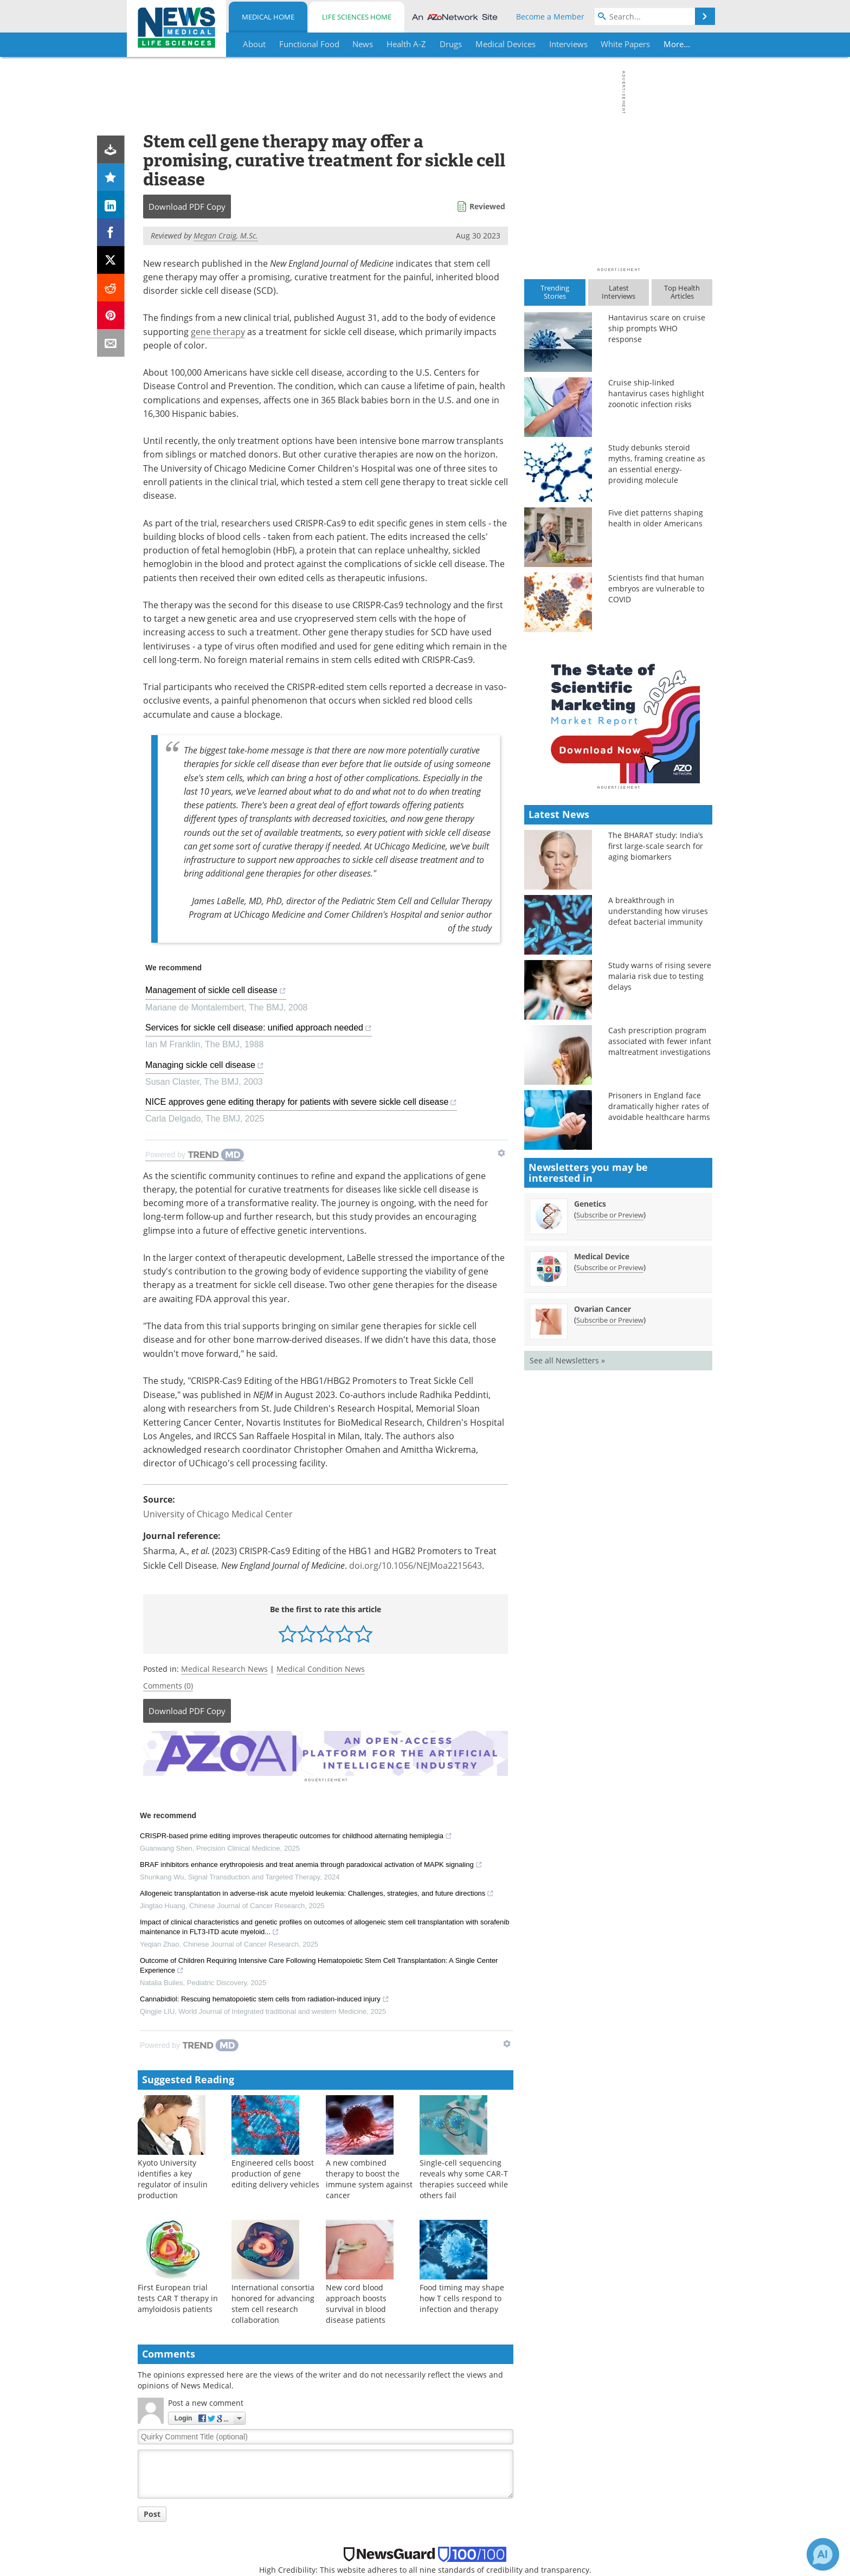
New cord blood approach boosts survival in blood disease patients (356, 2302)
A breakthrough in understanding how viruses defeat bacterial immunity (658, 1101)
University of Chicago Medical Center (218, 1514)
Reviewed (487, 206)
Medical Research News (224, 1669)
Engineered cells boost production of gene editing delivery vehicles (275, 2172)
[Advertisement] (325, 1752)
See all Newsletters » (567, 1550)
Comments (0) (168, 1685)
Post (152, 2512)
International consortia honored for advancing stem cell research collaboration (272, 2302)
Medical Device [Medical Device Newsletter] (601, 1446)
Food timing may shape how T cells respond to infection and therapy (462, 2297)
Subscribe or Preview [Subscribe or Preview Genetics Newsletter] (609, 1404)
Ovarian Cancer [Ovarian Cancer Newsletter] (602, 1498)
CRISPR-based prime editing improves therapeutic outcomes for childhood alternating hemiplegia (296, 1835)
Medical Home (268, 17)
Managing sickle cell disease (204, 1066)
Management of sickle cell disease (215, 992)
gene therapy (218, 332)
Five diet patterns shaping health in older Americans (655, 518)
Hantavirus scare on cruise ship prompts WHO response (656, 328)
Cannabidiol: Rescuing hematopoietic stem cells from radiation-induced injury (264, 1998)
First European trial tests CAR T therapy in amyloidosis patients (178, 2297)
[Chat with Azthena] (823, 2554)
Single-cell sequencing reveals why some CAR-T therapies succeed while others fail (464, 2177)
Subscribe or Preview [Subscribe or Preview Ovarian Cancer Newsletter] (609, 1510)
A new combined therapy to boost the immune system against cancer (369, 2177)
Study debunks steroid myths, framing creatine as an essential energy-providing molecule (656, 463)
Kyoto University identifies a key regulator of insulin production (173, 2177)
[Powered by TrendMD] (194, 1155)
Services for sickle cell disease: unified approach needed (258, 1029)
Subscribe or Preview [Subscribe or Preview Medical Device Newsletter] (609, 1457)
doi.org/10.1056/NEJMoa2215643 (415, 1566)
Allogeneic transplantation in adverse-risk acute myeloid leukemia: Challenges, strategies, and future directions (317, 1893)
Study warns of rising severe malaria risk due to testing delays (659, 1166)
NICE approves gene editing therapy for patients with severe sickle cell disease (301, 1103)
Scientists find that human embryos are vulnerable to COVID (656, 588)
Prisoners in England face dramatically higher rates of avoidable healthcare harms (659, 1296)
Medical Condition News (320, 1669)
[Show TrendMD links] (501, 1153)
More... (678, 43)
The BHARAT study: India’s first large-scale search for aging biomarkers (655, 1036)
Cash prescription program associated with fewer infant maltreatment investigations (659, 1231)
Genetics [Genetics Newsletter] (590, 1393)
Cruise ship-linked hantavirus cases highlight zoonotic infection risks (656, 393)
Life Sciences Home (356, 17)
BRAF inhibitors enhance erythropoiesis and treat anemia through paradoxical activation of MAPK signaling (311, 1864)
